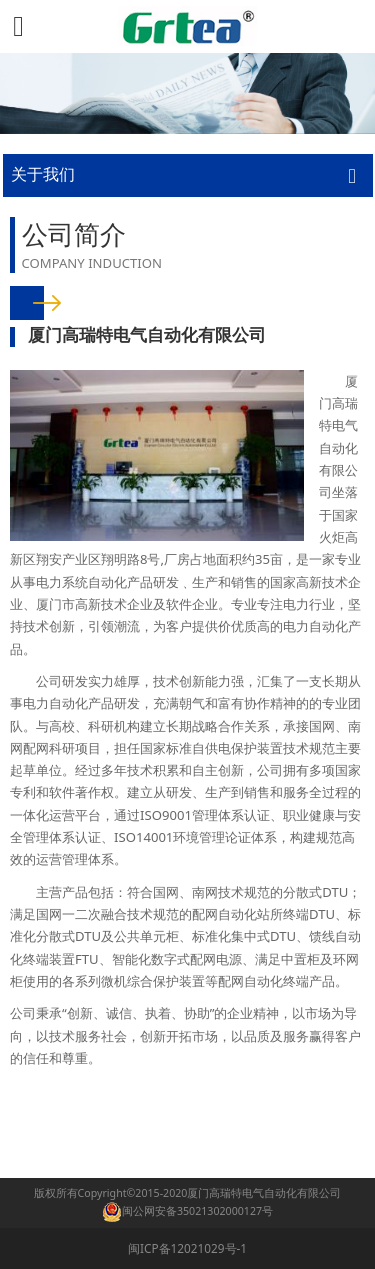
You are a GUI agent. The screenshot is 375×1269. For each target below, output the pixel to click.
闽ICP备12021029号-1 (187, 1248)
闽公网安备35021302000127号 (197, 1211)
